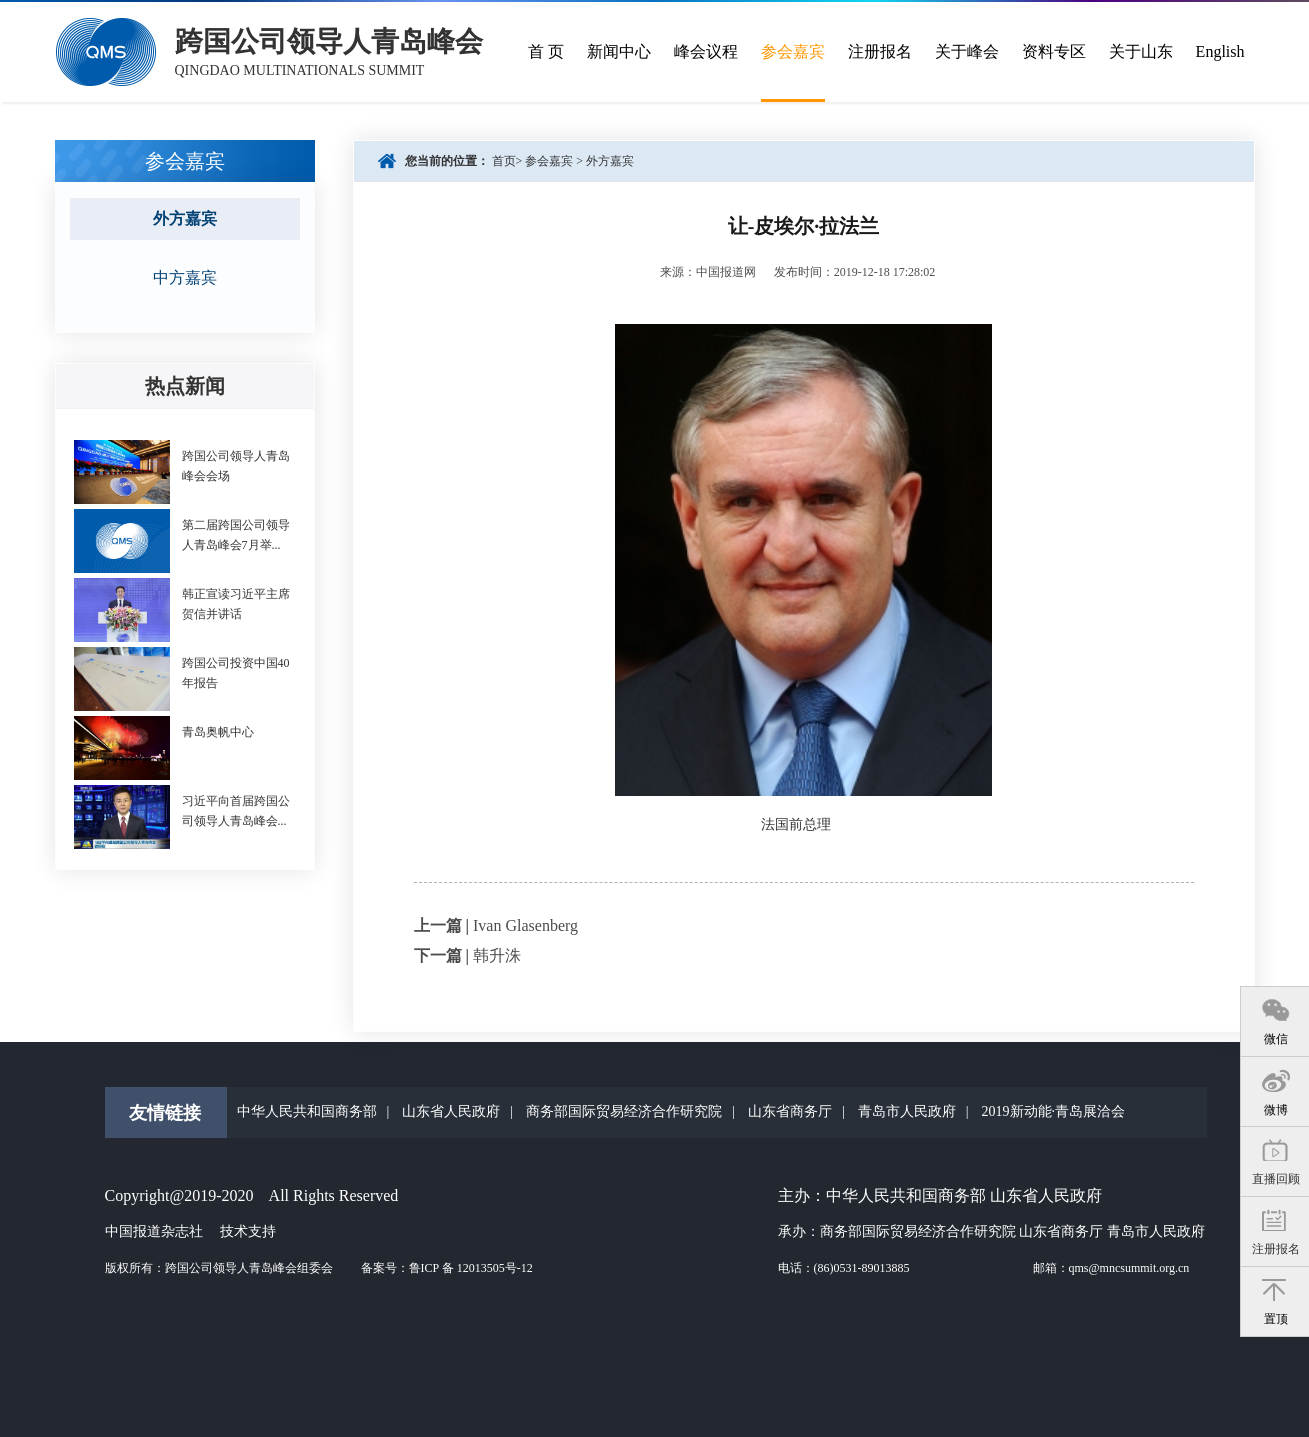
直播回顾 (1276, 1179)
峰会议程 (706, 51)
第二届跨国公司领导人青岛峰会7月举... (236, 535)
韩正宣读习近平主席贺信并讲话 (236, 604)
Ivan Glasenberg (525, 925)
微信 (1276, 1039)
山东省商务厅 (790, 1111)
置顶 (1276, 1319)
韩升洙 (497, 955)
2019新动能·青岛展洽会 (1054, 1111)
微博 (1276, 1110)
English (1220, 51)
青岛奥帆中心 (218, 732)
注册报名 (1276, 1249)
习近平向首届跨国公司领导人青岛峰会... (236, 811)
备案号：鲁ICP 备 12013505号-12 (447, 1268)
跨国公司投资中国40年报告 (236, 673)
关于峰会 (967, 51)
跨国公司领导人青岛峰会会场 (236, 466)
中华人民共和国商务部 (307, 1111)
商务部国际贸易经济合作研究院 (624, 1111)
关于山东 (1141, 51)
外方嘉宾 (610, 161)
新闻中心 (619, 51)
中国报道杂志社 (154, 1231)
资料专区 (1054, 51)
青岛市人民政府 (907, 1111)
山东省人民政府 (451, 1111)
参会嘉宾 (793, 51)
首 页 (546, 51)
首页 (504, 161)
